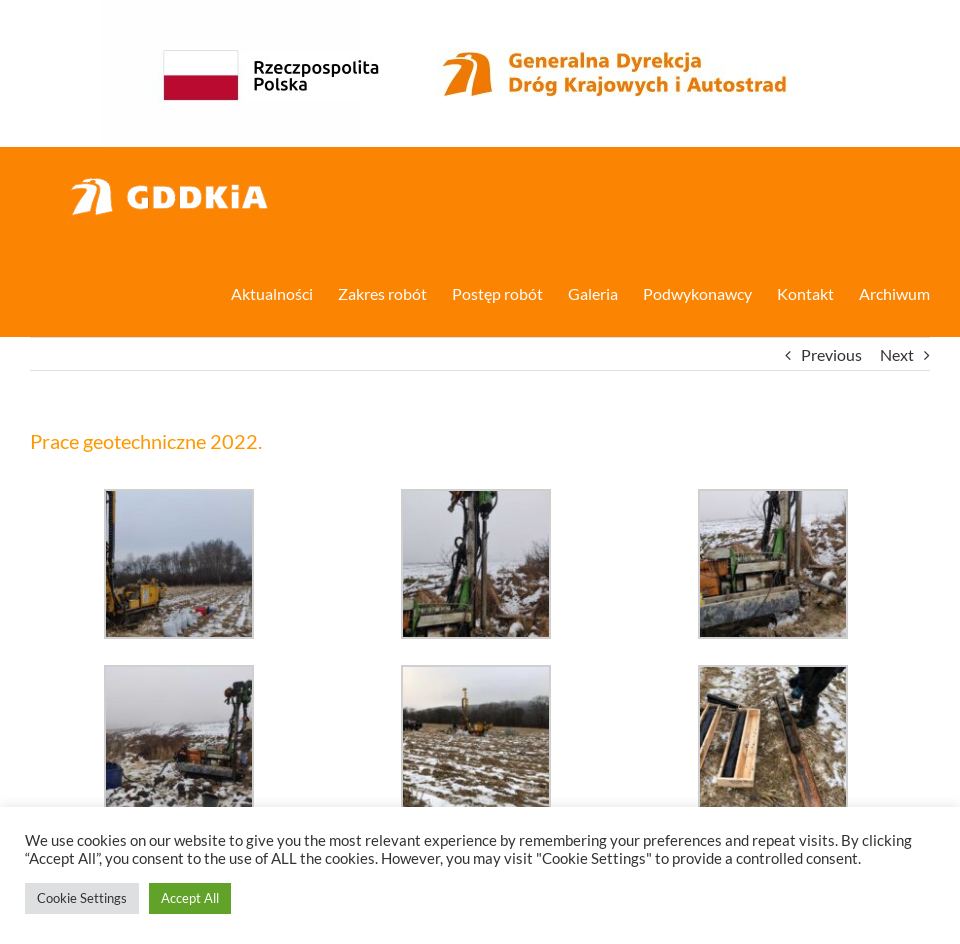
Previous (831, 354)
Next (897, 354)
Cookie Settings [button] (82, 898)
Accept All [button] (190, 898)
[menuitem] (284, 292)
